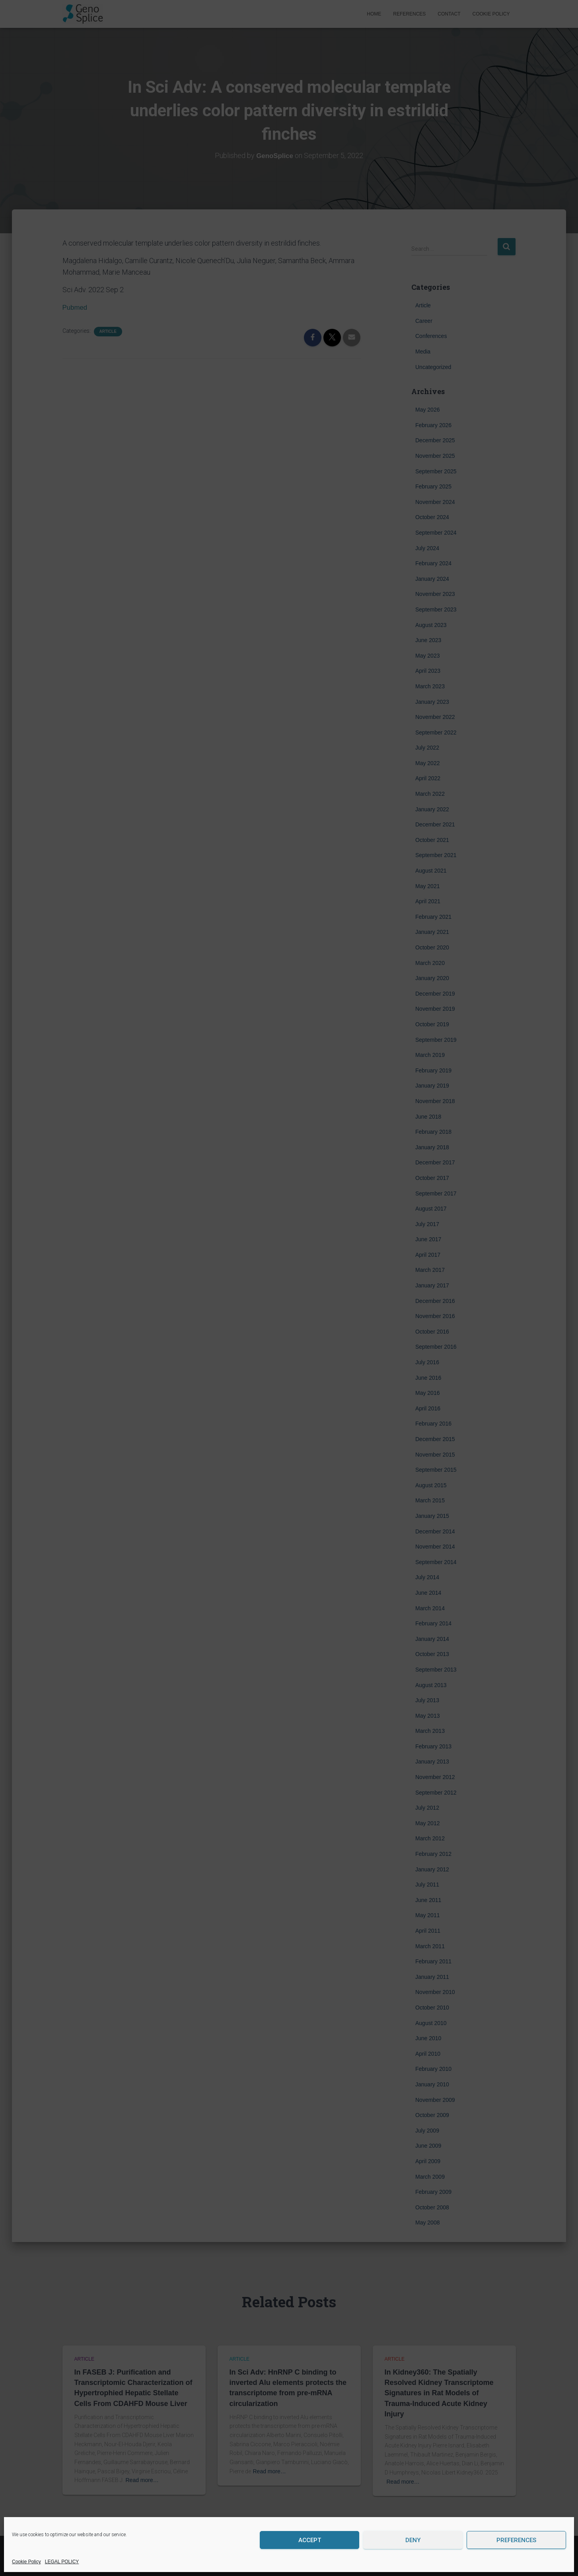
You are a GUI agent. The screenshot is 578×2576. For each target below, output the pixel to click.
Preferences (516, 2540)
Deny (412, 2540)
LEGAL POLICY (62, 2561)
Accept (309, 2540)
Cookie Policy (26, 2561)
